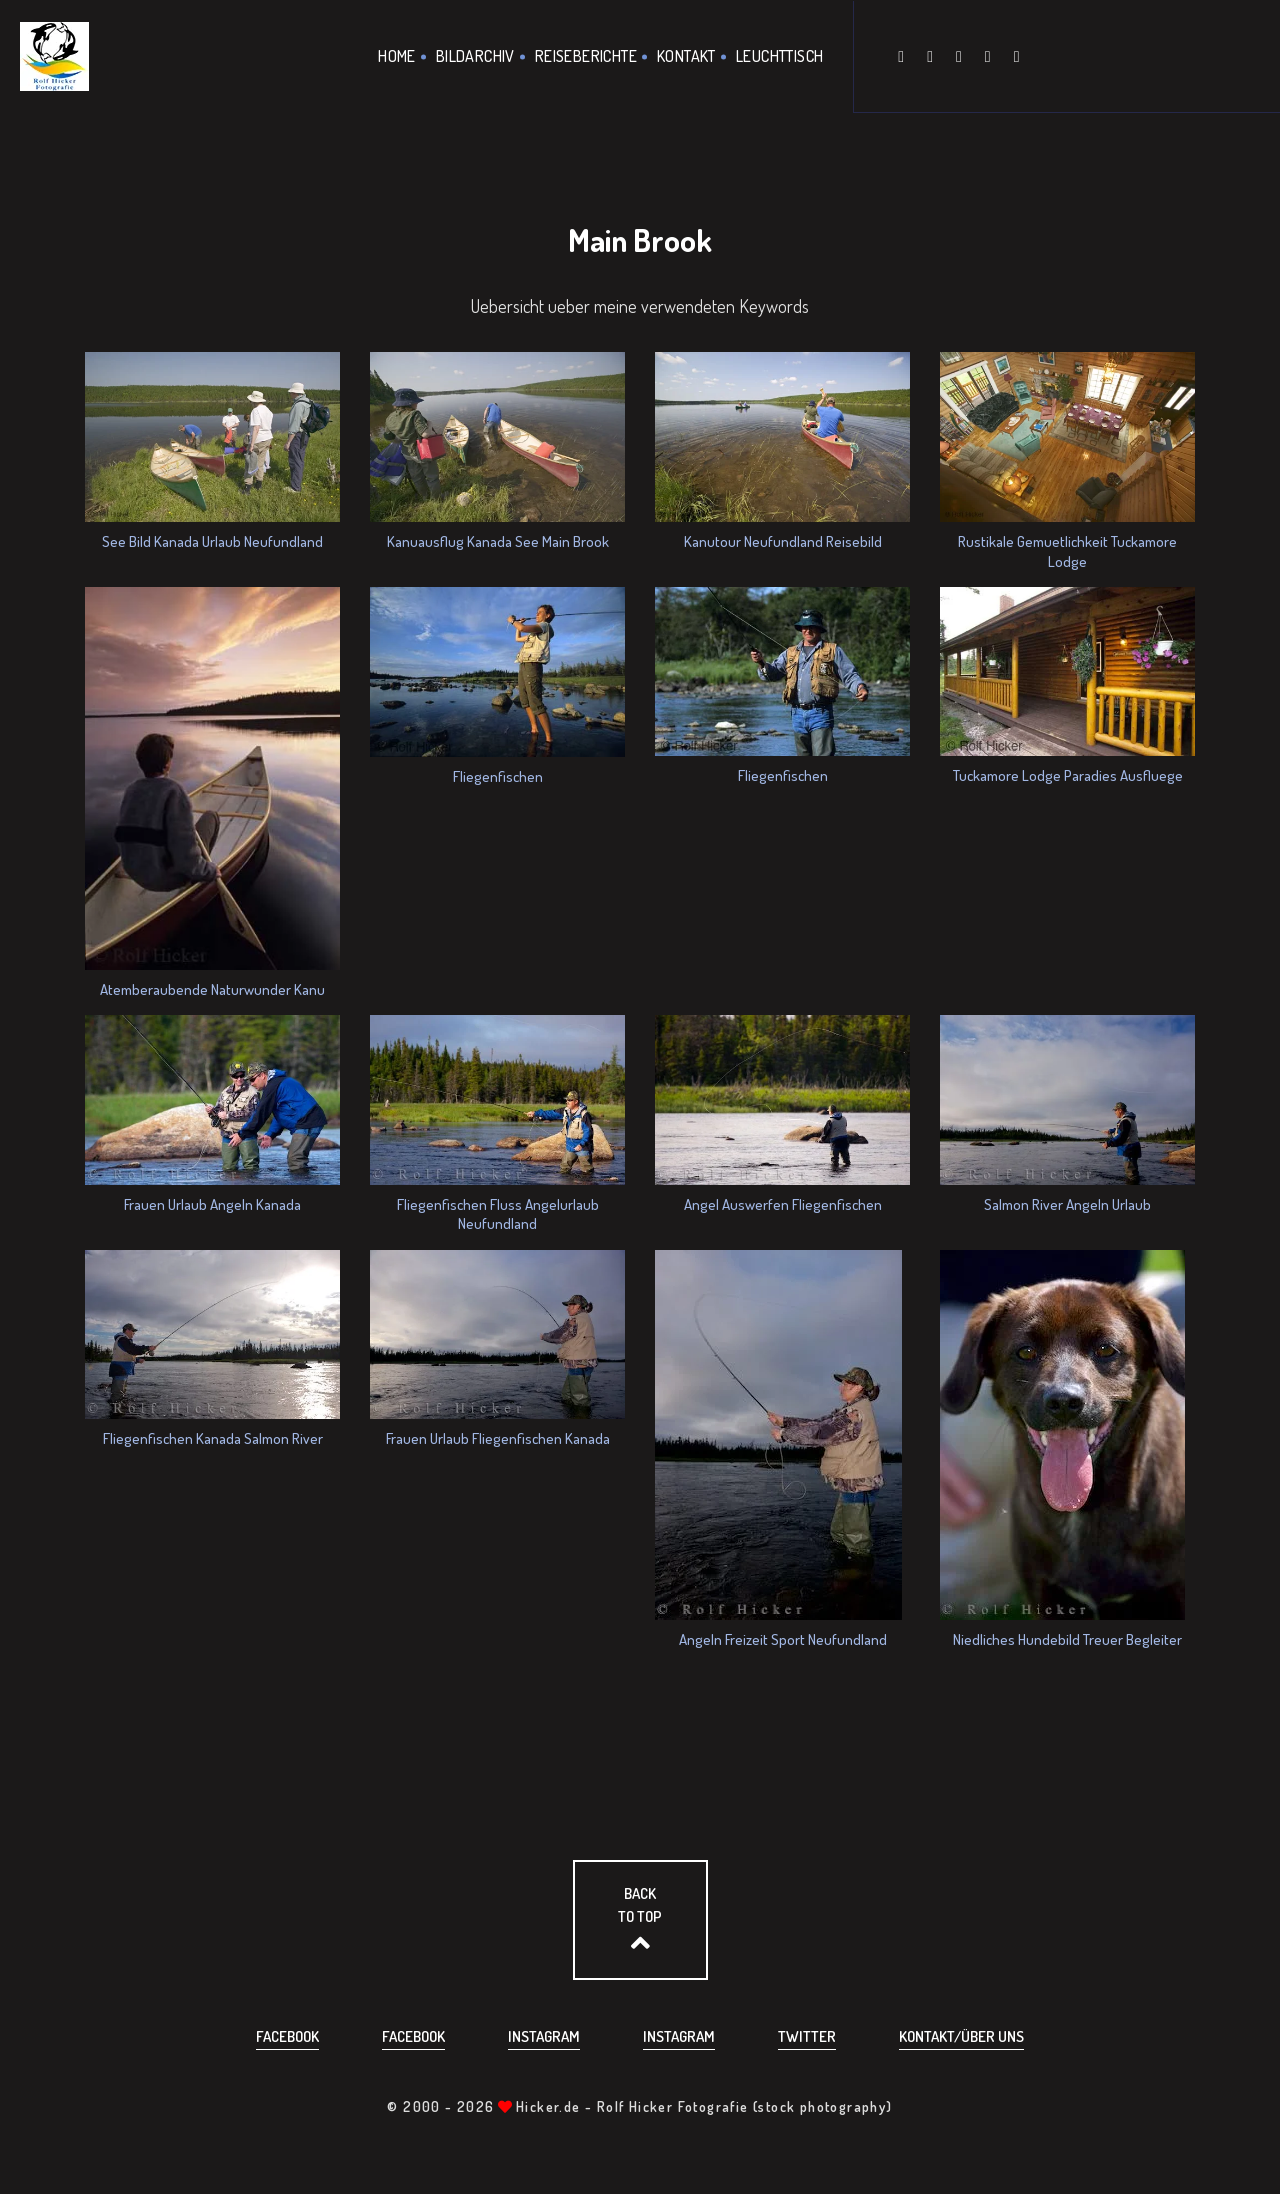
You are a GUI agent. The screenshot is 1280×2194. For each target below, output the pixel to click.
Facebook (287, 2036)
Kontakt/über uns (961, 2036)
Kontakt (686, 56)
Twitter (807, 2036)
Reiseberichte (586, 56)
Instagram (544, 2036)
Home (397, 56)
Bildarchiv (475, 56)
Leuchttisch (779, 56)
